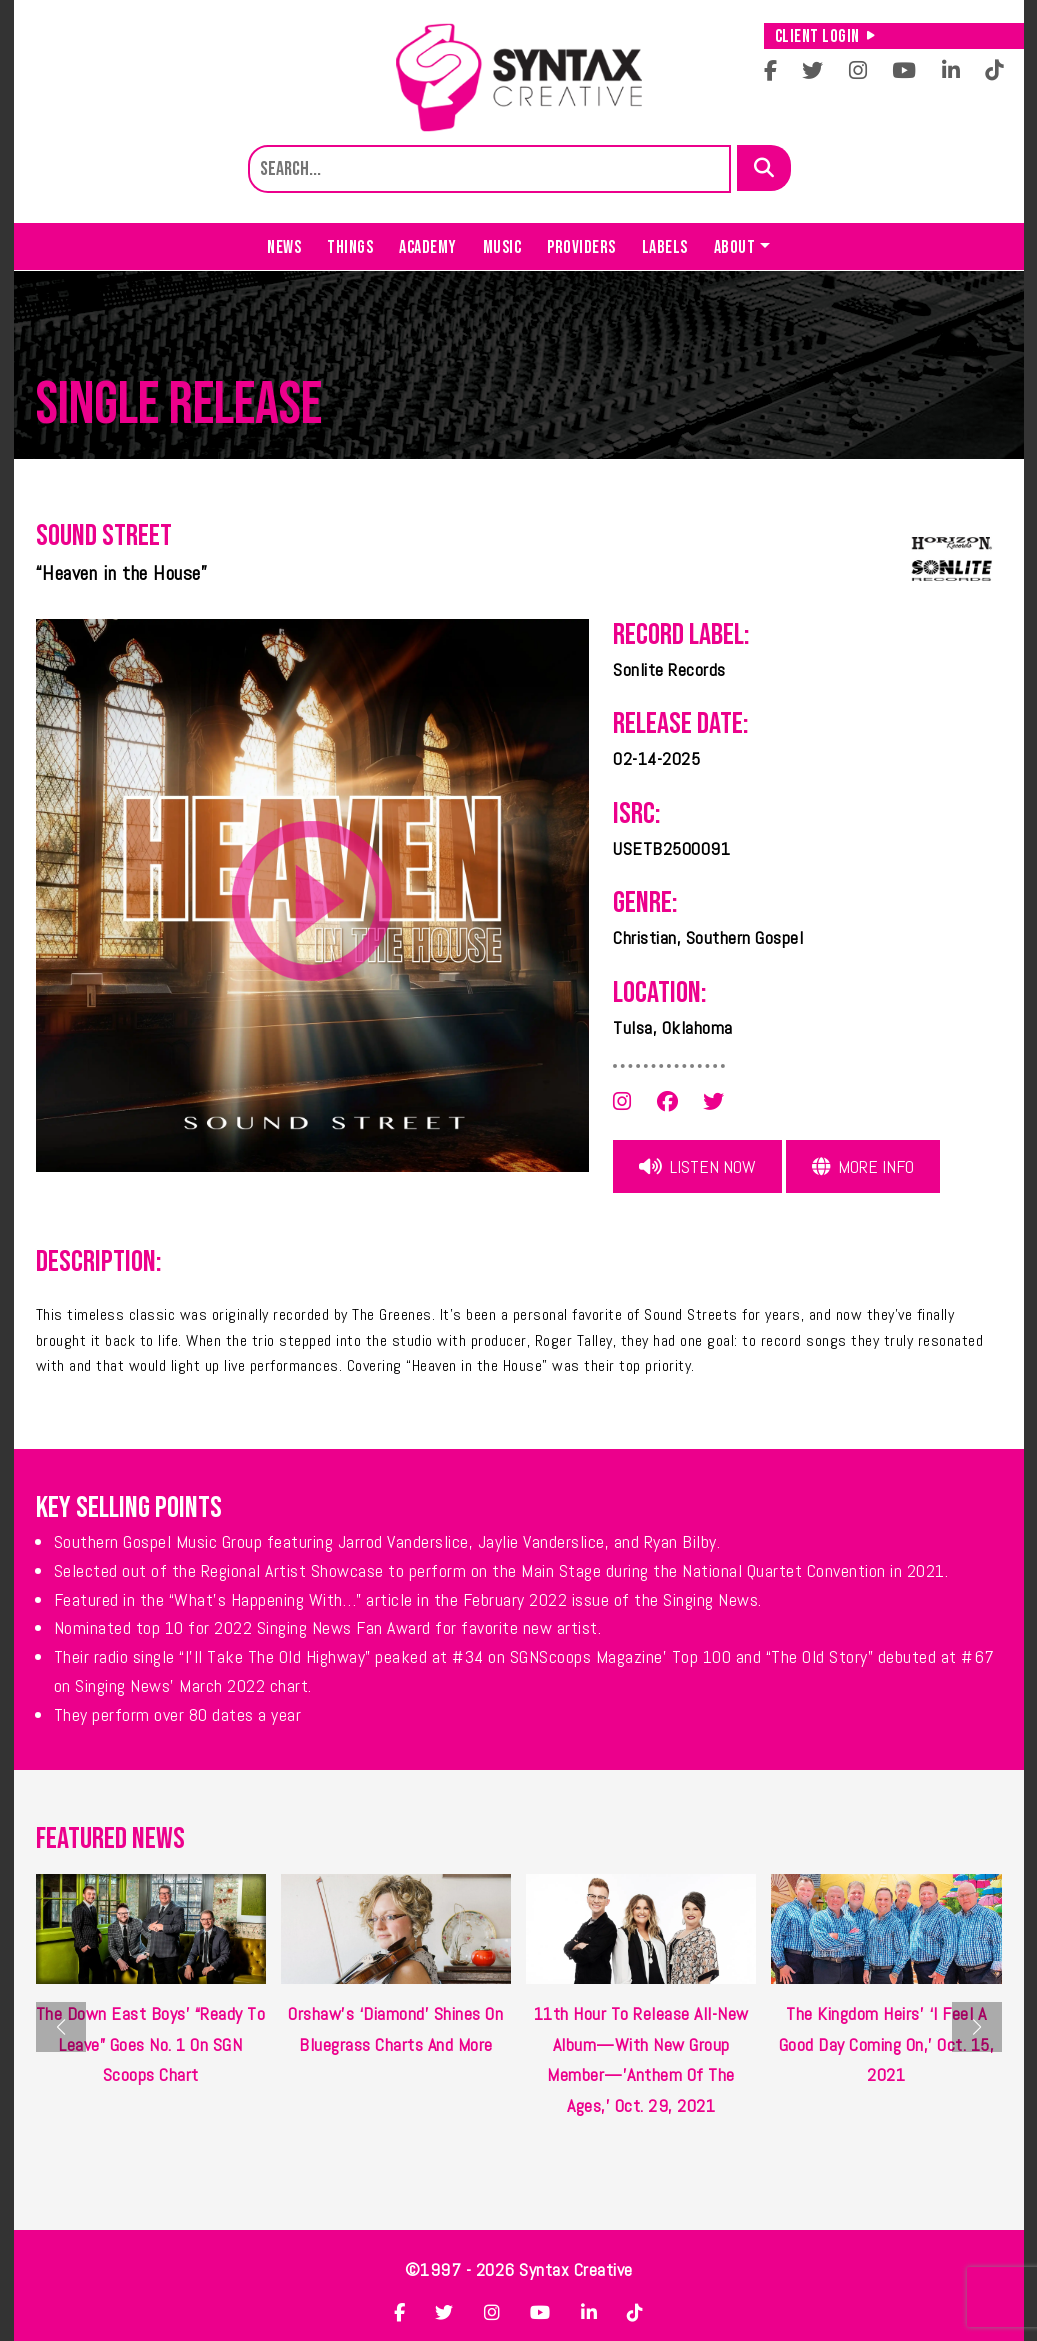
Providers (581, 247)
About (735, 247)
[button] (977, 2027)
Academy (428, 247)
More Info (863, 1166)
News (284, 247)
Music (502, 247)
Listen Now (697, 1166)
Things (350, 247)
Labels (665, 247)
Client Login (825, 36)
